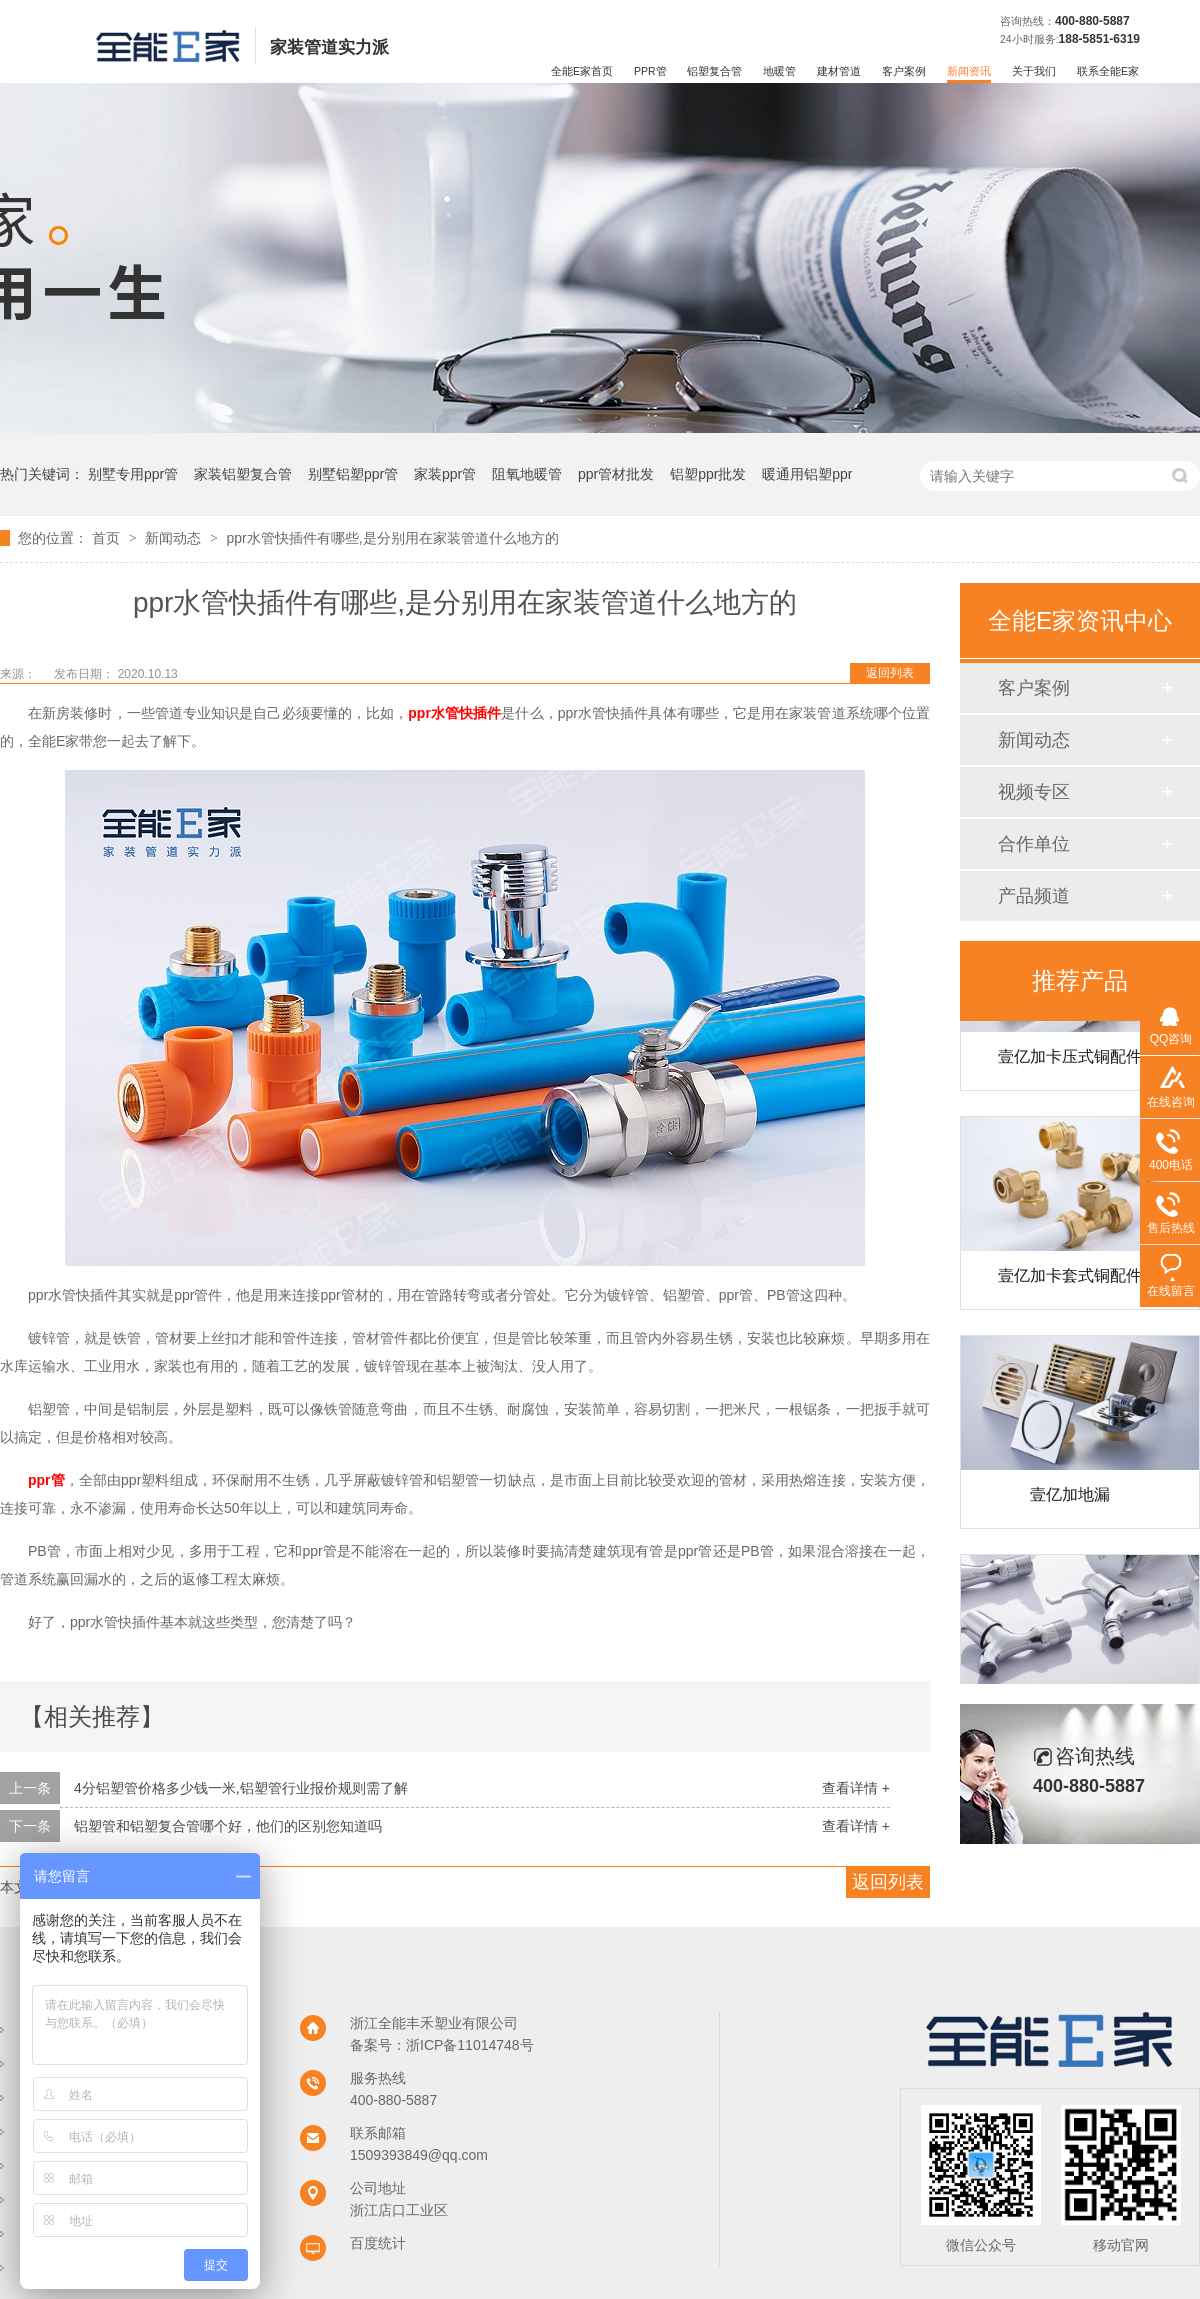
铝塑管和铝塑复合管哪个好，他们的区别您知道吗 (228, 1826)
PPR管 (650, 71)
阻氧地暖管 (527, 474)
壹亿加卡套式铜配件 (1070, 1282)
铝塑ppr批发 (708, 474)
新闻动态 (175, 538)
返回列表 (890, 673)
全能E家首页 (582, 71)
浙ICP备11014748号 (470, 2045)
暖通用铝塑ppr (807, 474)
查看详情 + (856, 1788)
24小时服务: (1029, 39)
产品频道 (1034, 896)
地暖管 (779, 71)
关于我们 (1034, 71)
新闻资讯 (969, 71)
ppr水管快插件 (454, 713)
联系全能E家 (1108, 71)
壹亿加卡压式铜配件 (1070, 1063)
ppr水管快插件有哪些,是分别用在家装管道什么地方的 (392, 538)
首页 (108, 538)
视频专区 (1034, 792)
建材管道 (839, 71)
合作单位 (1034, 844)
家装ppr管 (445, 474)
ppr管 (46, 1480)
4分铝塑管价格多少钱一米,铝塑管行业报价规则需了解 (241, 1788)
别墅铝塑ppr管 (353, 474)
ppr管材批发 (616, 474)
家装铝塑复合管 (243, 474)
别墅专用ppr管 (133, 474)
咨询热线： (1027, 21)
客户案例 (904, 71)
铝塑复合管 (714, 71)
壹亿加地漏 (1070, 1501)
